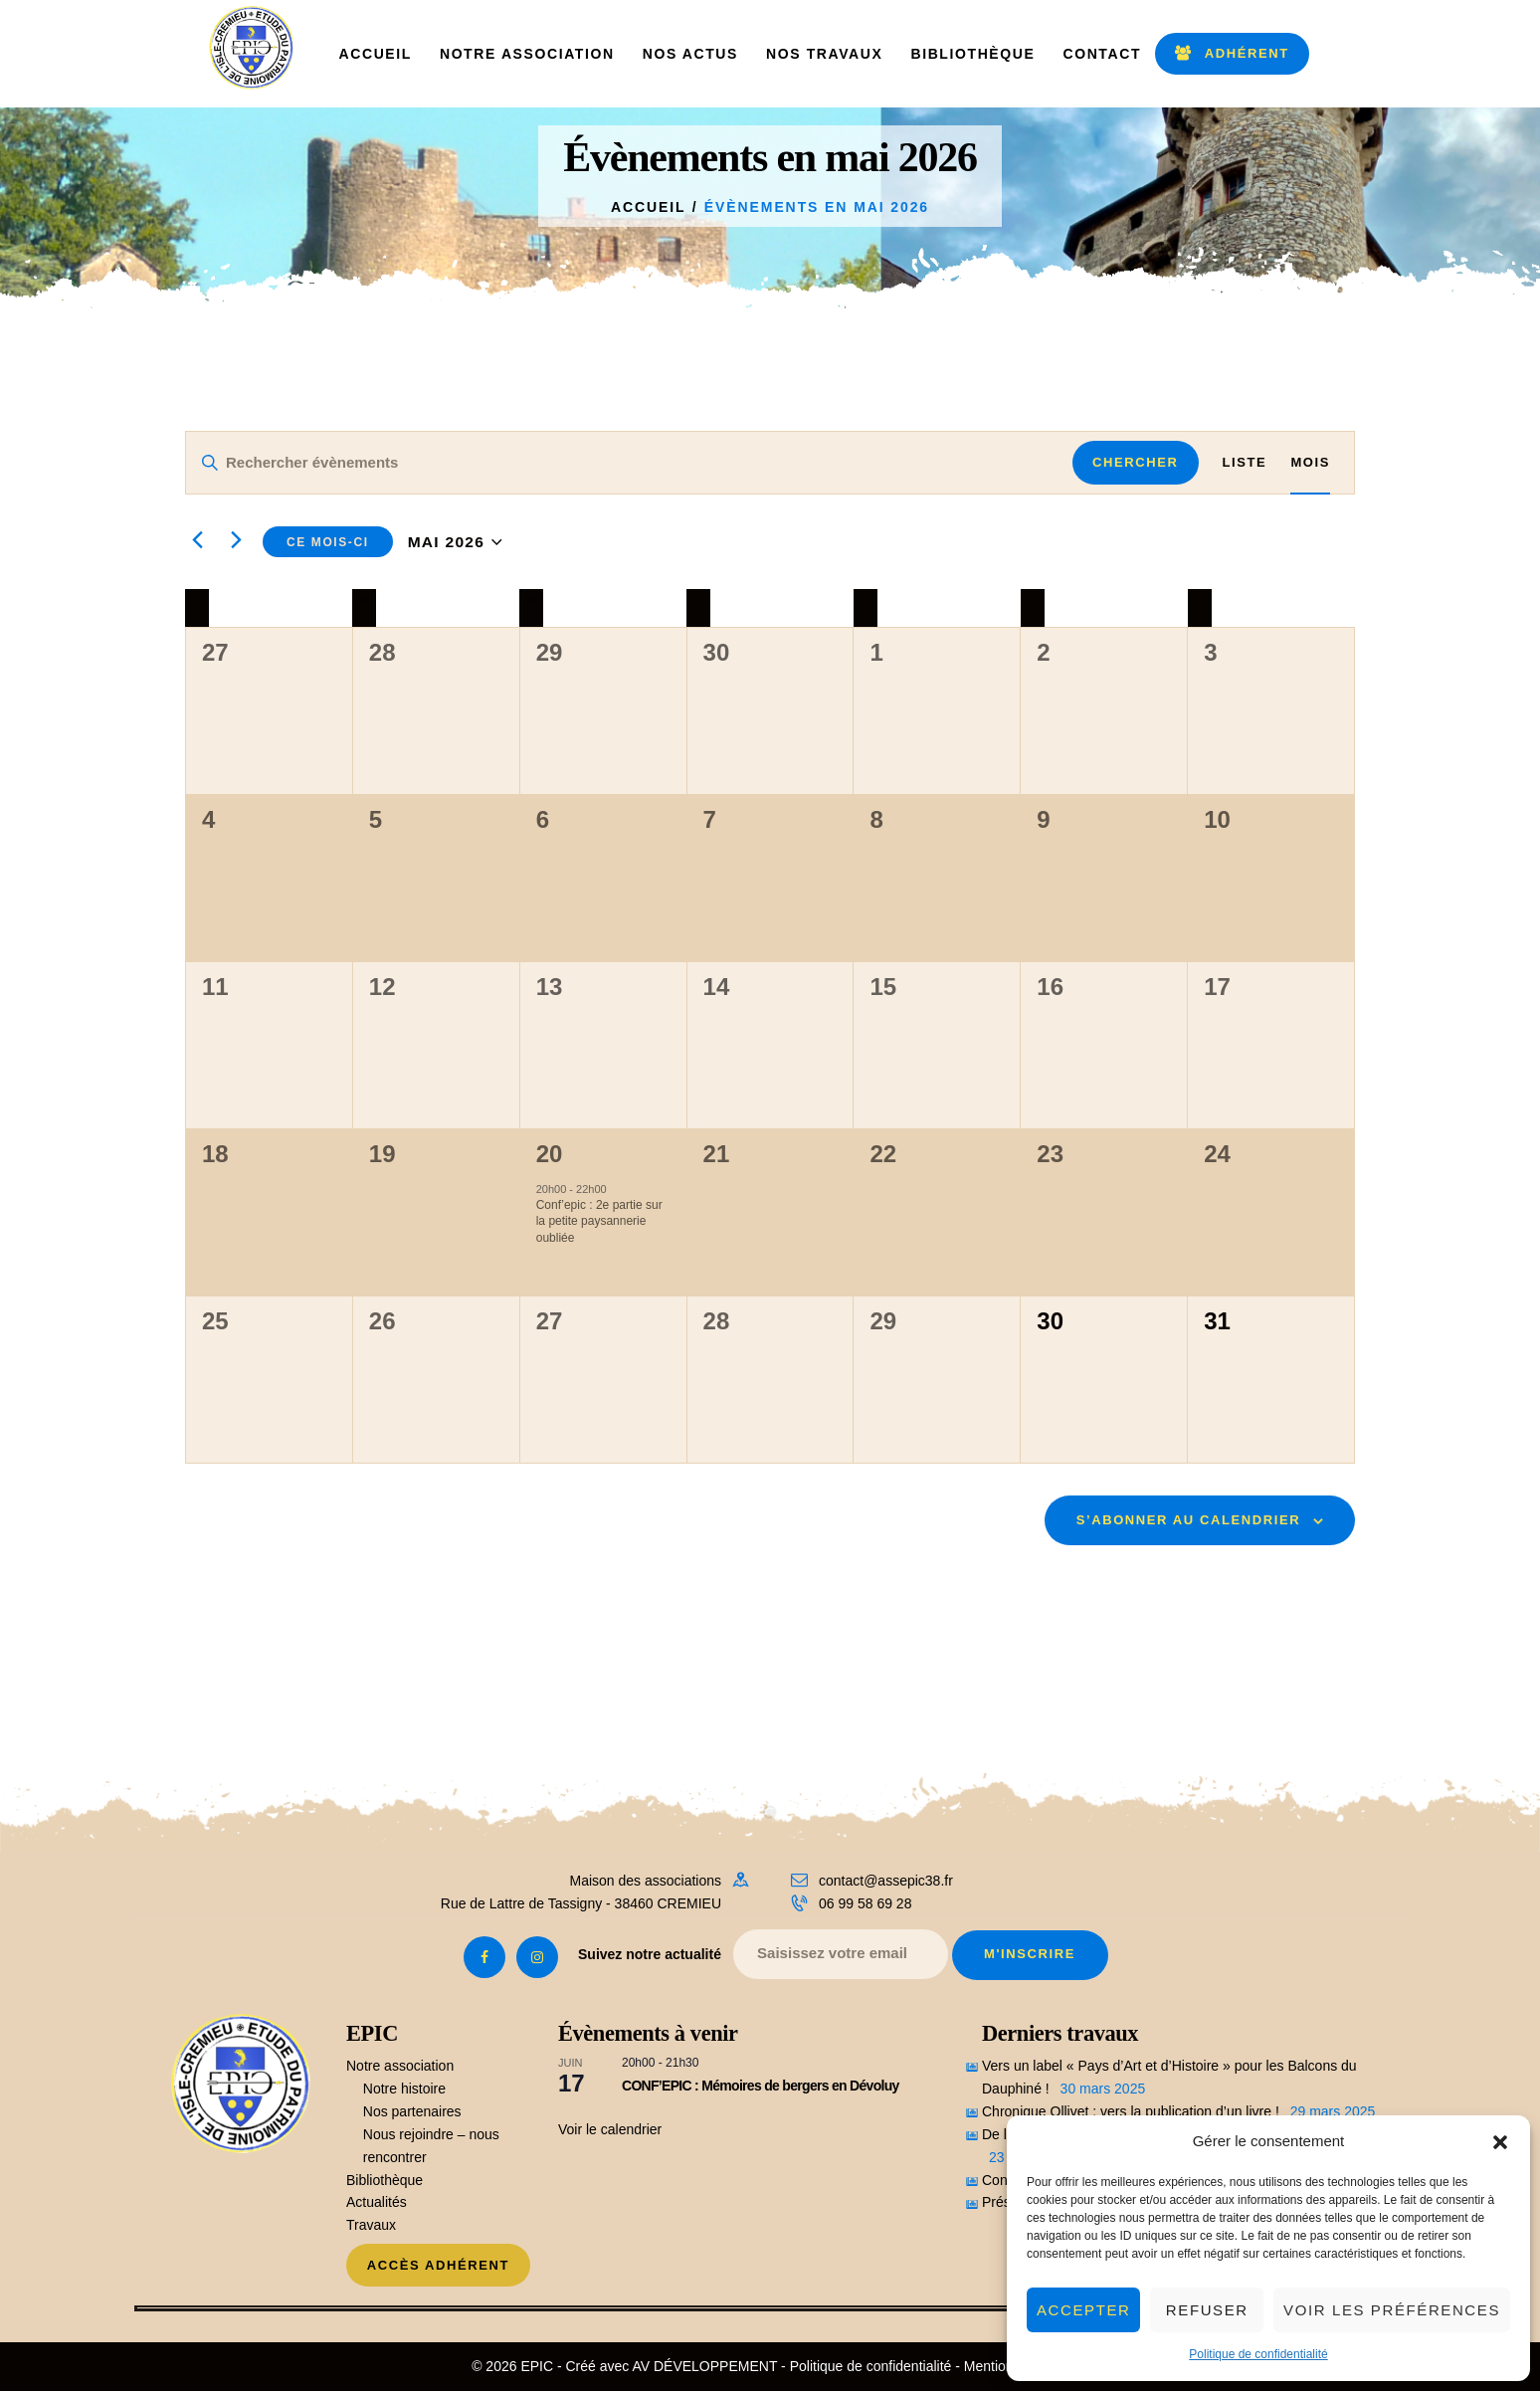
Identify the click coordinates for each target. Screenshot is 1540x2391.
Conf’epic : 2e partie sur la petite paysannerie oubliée (599, 1221)
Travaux (371, 2225)
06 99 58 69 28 (865, 1903)
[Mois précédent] (197, 540)
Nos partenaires (412, 2111)
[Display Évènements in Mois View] (1310, 463)
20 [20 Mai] (549, 1153)
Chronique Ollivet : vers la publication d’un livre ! (1130, 2111)
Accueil (648, 207)
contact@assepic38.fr (886, 1881)
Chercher (1135, 462)
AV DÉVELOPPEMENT (704, 2366)
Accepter (1083, 2309)
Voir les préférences (1391, 2309)
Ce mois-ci (328, 542)
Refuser (1207, 2309)
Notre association (400, 2066)
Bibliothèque (384, 2180)
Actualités (376, 2202)
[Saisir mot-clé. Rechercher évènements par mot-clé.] (629, 462)
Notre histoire (404, 2088)
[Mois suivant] (236, 540)
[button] (1500, 2142)
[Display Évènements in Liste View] (1245, 463)
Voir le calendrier (610, 2129)
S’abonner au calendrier (1187, 1519)
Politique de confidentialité (1258, 2354)
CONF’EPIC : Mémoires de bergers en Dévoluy (760, 2085)
